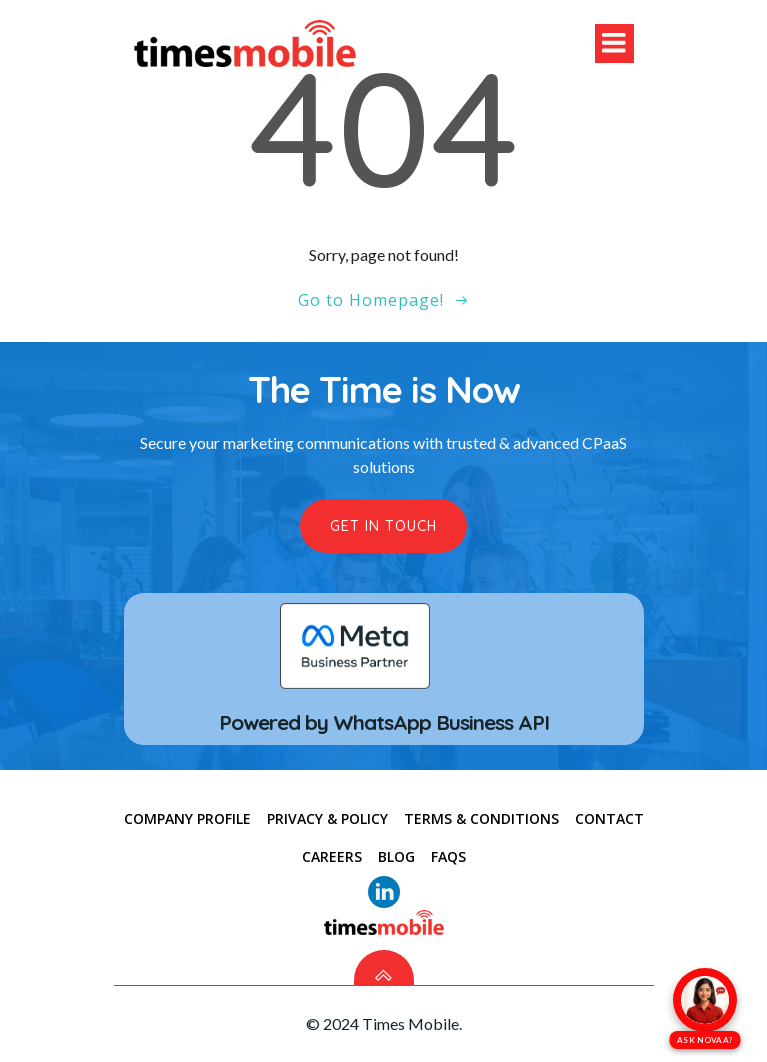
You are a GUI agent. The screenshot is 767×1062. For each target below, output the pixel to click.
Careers (332, 856)
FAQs (448, 856)
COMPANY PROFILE (187, 818)
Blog (396, 856)
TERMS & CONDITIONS (481, 818)
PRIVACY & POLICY (327, 818)
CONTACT (609, 818)
